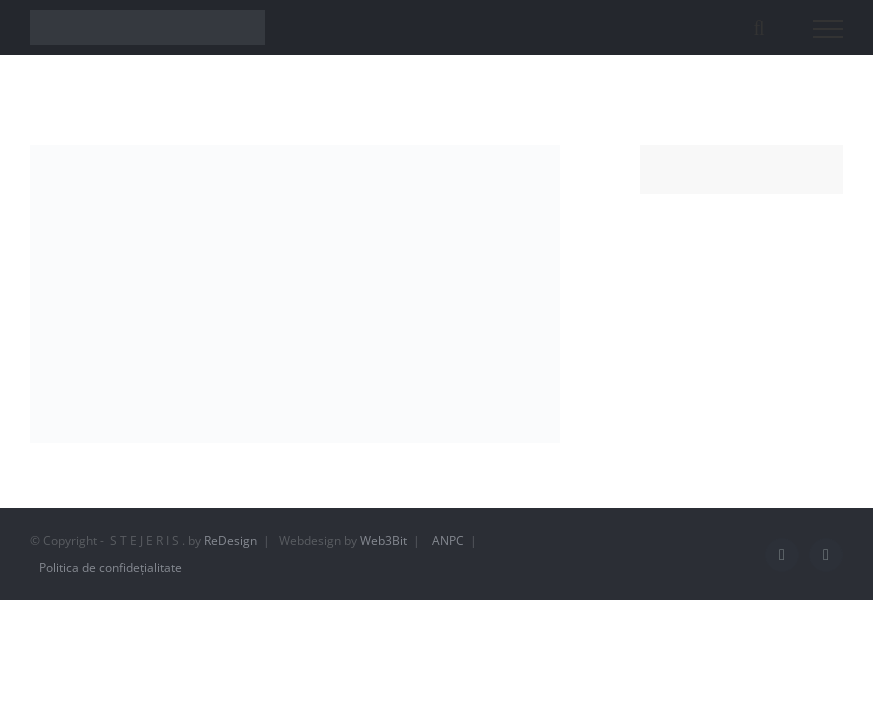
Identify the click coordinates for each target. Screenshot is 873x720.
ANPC (448, 540)
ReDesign (230, 540)
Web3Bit (383, 540)
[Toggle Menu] (828, 29)
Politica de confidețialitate (110, 567)
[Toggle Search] (758, 28)
